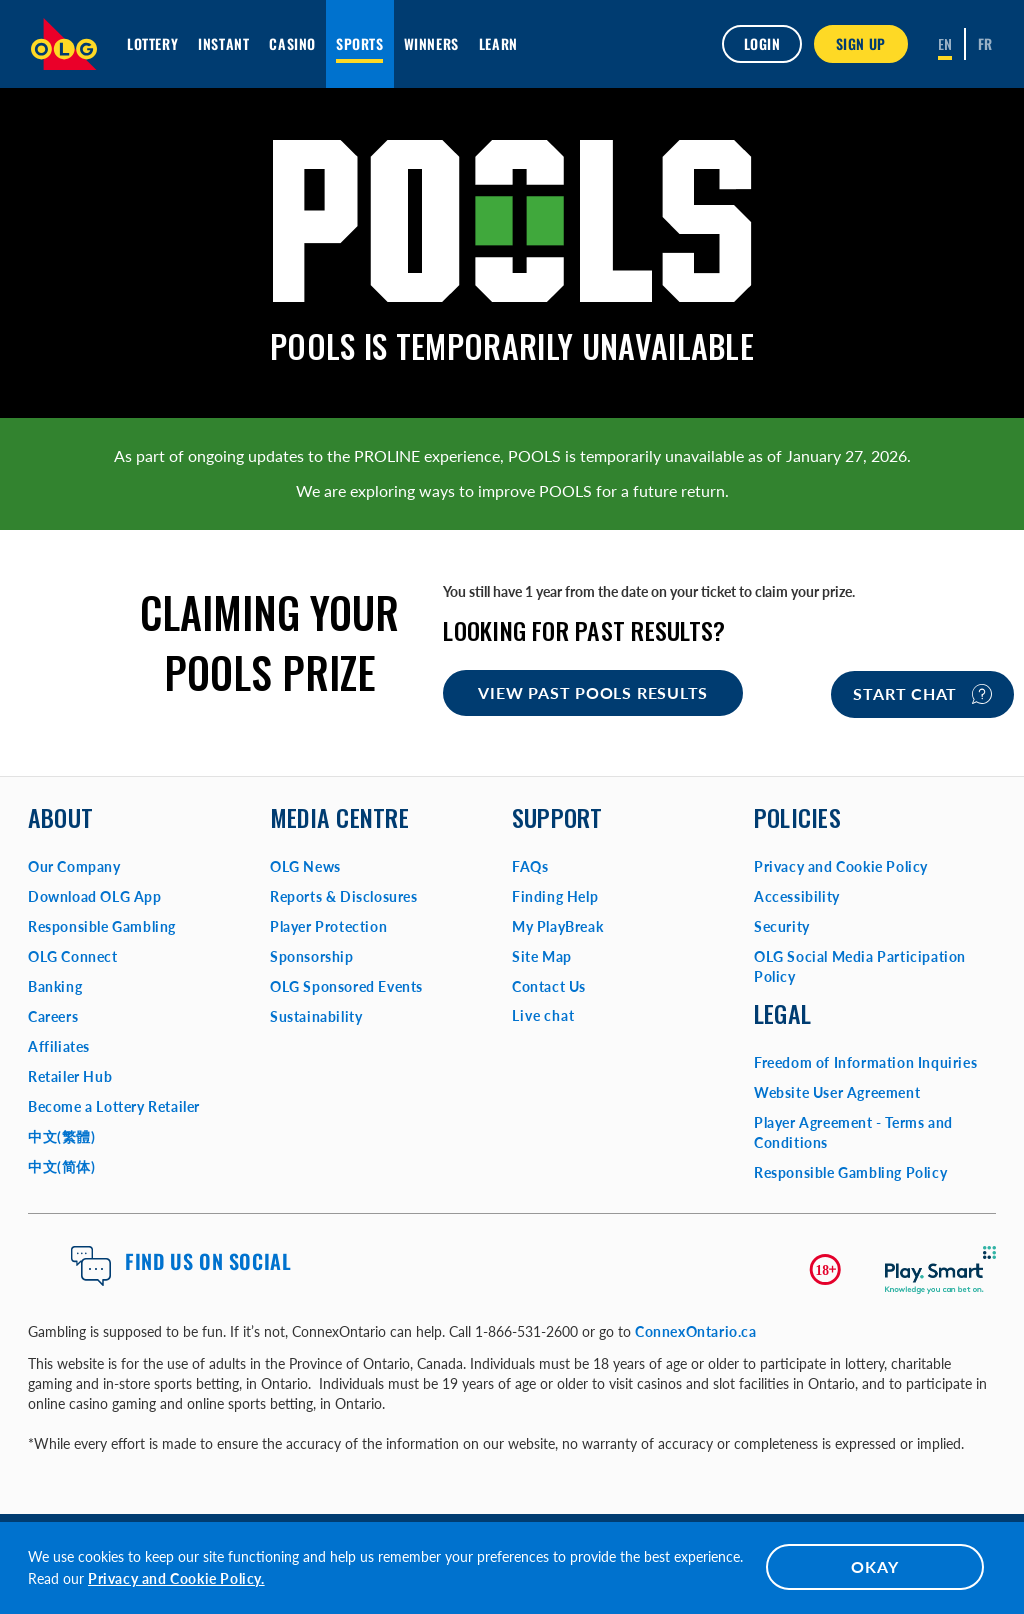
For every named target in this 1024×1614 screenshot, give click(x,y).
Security (782, 926)
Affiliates (59, 1046)
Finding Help (555, 896)
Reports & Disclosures (344, 896)
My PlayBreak (557, 926)
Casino (292, 43)
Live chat (543, 1015)
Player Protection (328, 926)
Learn (498, 43)
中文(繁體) (62, 1136)
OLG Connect (73, 956)
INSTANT (223, 43)
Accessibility (797, 896)
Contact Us (549, 986)
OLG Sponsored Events (346, 986)
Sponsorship (312, 956)
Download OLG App (95, 896)
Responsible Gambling (102, 926)
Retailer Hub (70, 1076)
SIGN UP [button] (861, 43)
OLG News (305, 866)
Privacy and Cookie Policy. (176, 1578)
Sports (360, 43)
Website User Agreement (837, 1092)
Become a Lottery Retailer (114, 1106)
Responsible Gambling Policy (850, 1172)
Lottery (152, 43)
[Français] (985, 44)
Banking (55, 986)
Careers (53, 1016)
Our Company (74, 866)
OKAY (874, 1566)
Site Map (542, 956)
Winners (431, 43)
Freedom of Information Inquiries (865, 1062)
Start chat (922, 694)
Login (762, 43)
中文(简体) (62, 1166)
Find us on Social (208, 1261)
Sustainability (316, 1016)
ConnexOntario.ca (696, 1331)
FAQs (530, 866)
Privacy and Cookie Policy (841, 866)
